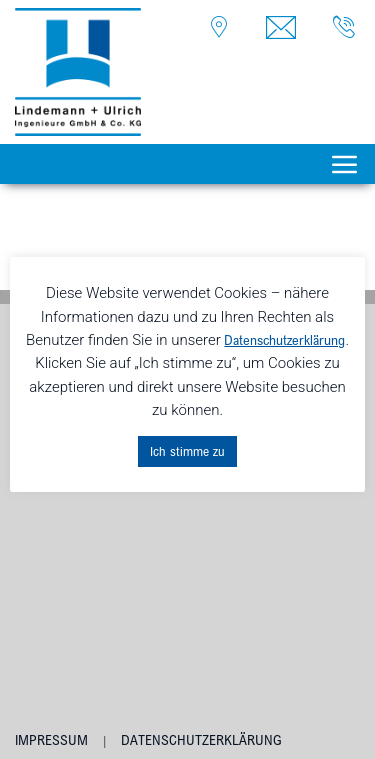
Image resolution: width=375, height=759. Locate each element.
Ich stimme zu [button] (187, 451)
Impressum (51, 740)
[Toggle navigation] (345, 164)
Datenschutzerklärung (201, 740)
